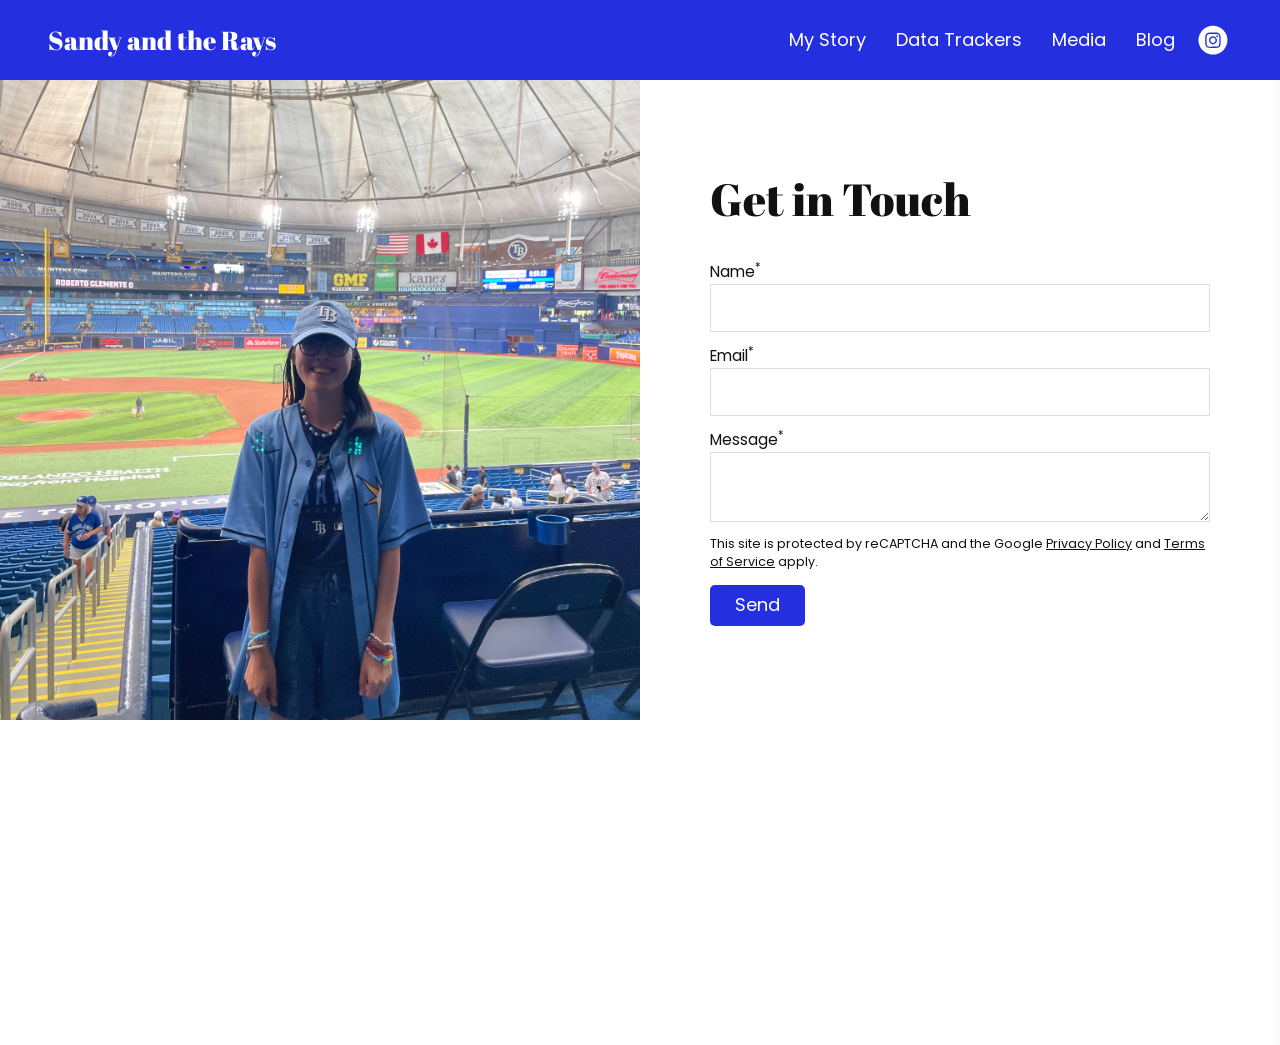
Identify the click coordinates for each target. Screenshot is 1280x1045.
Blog (1155, 39)
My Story (827, 39)
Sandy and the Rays (162, 40)
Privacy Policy (1089, 543)
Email (732, 355)
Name (735, 271)
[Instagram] (1213, 40)
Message (747, 439)
